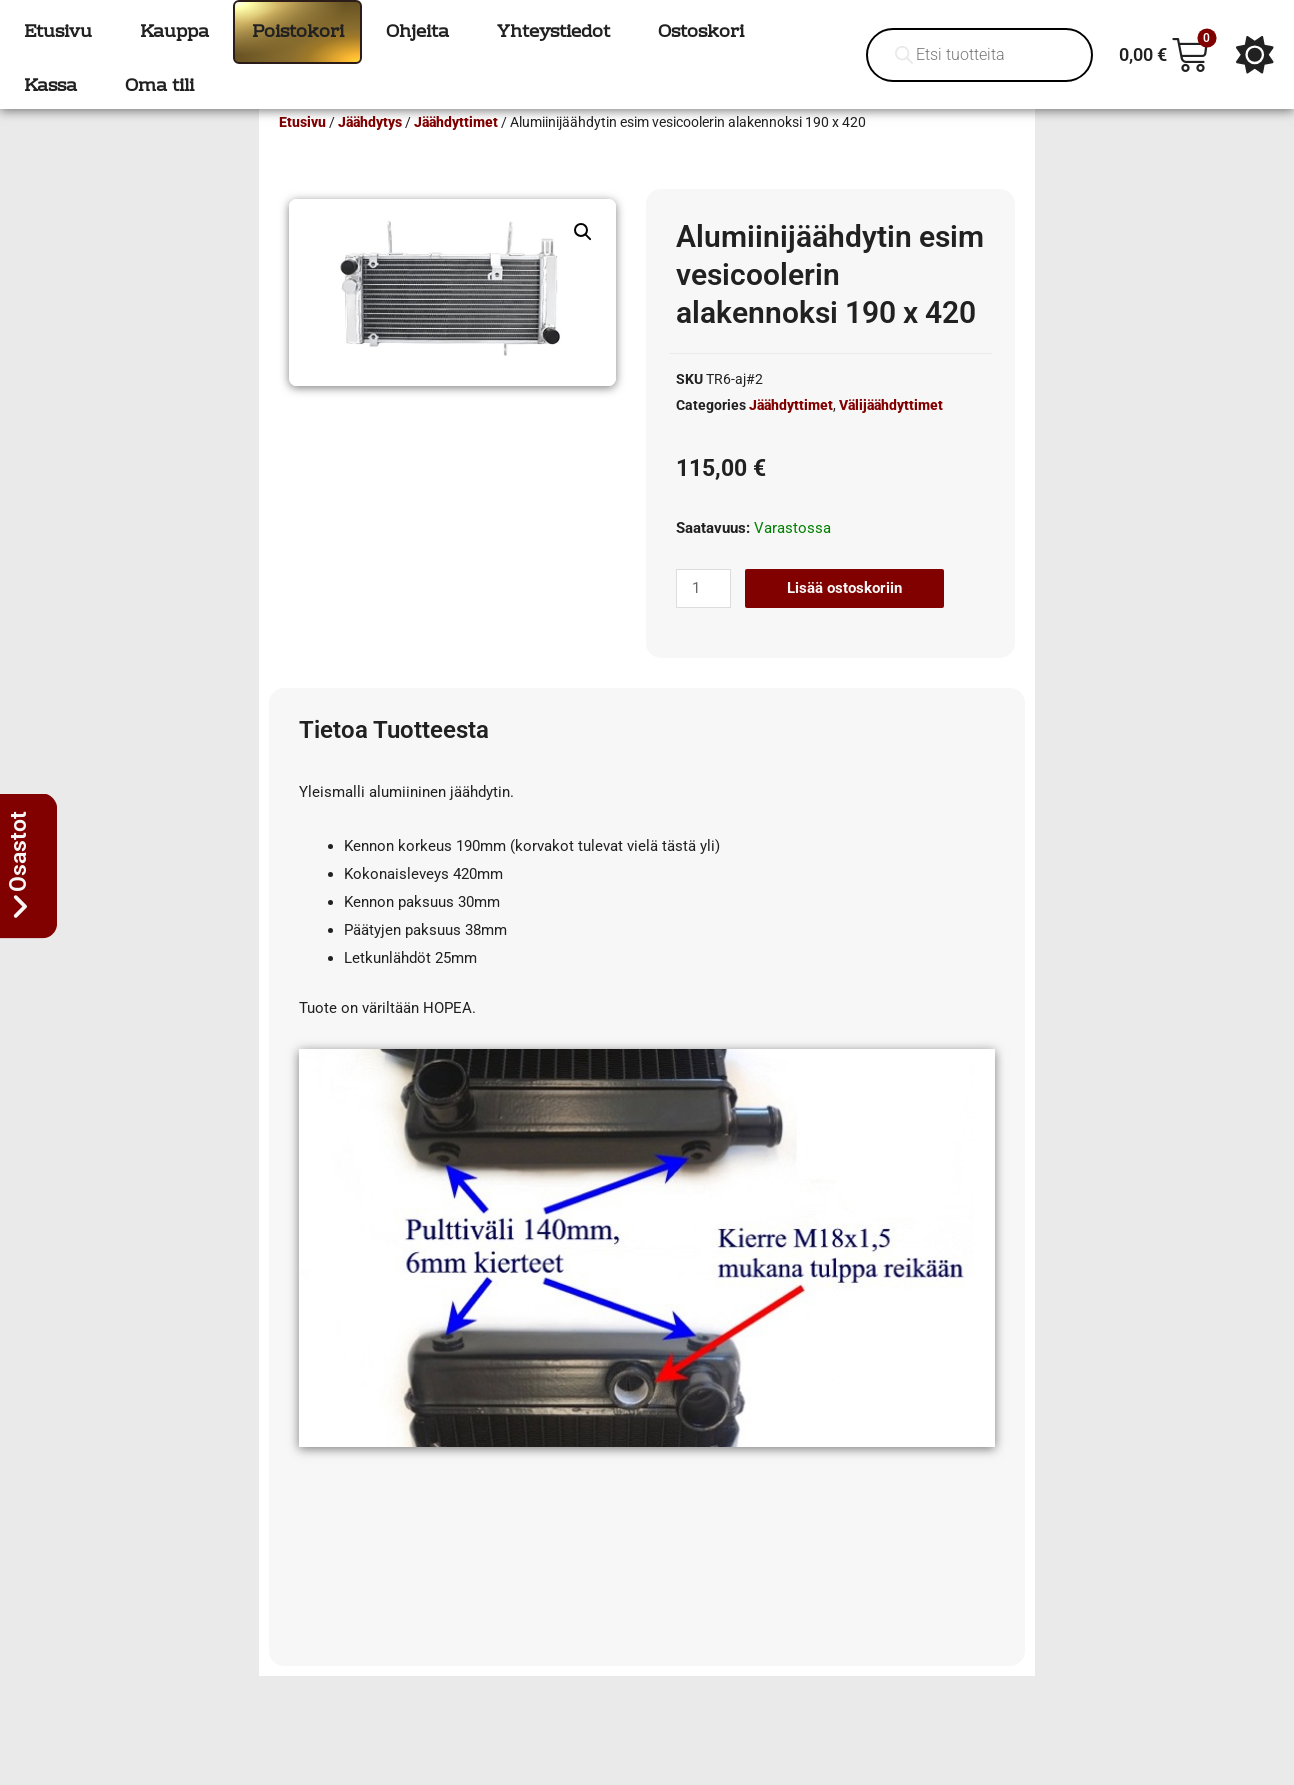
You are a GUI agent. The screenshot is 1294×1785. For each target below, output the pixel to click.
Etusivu (302, 151)
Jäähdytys (370, 151)
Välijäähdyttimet (891, 434)
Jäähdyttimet (456, 151)
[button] (583, 261)
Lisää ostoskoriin (844, 617)
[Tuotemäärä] (703, 617)
